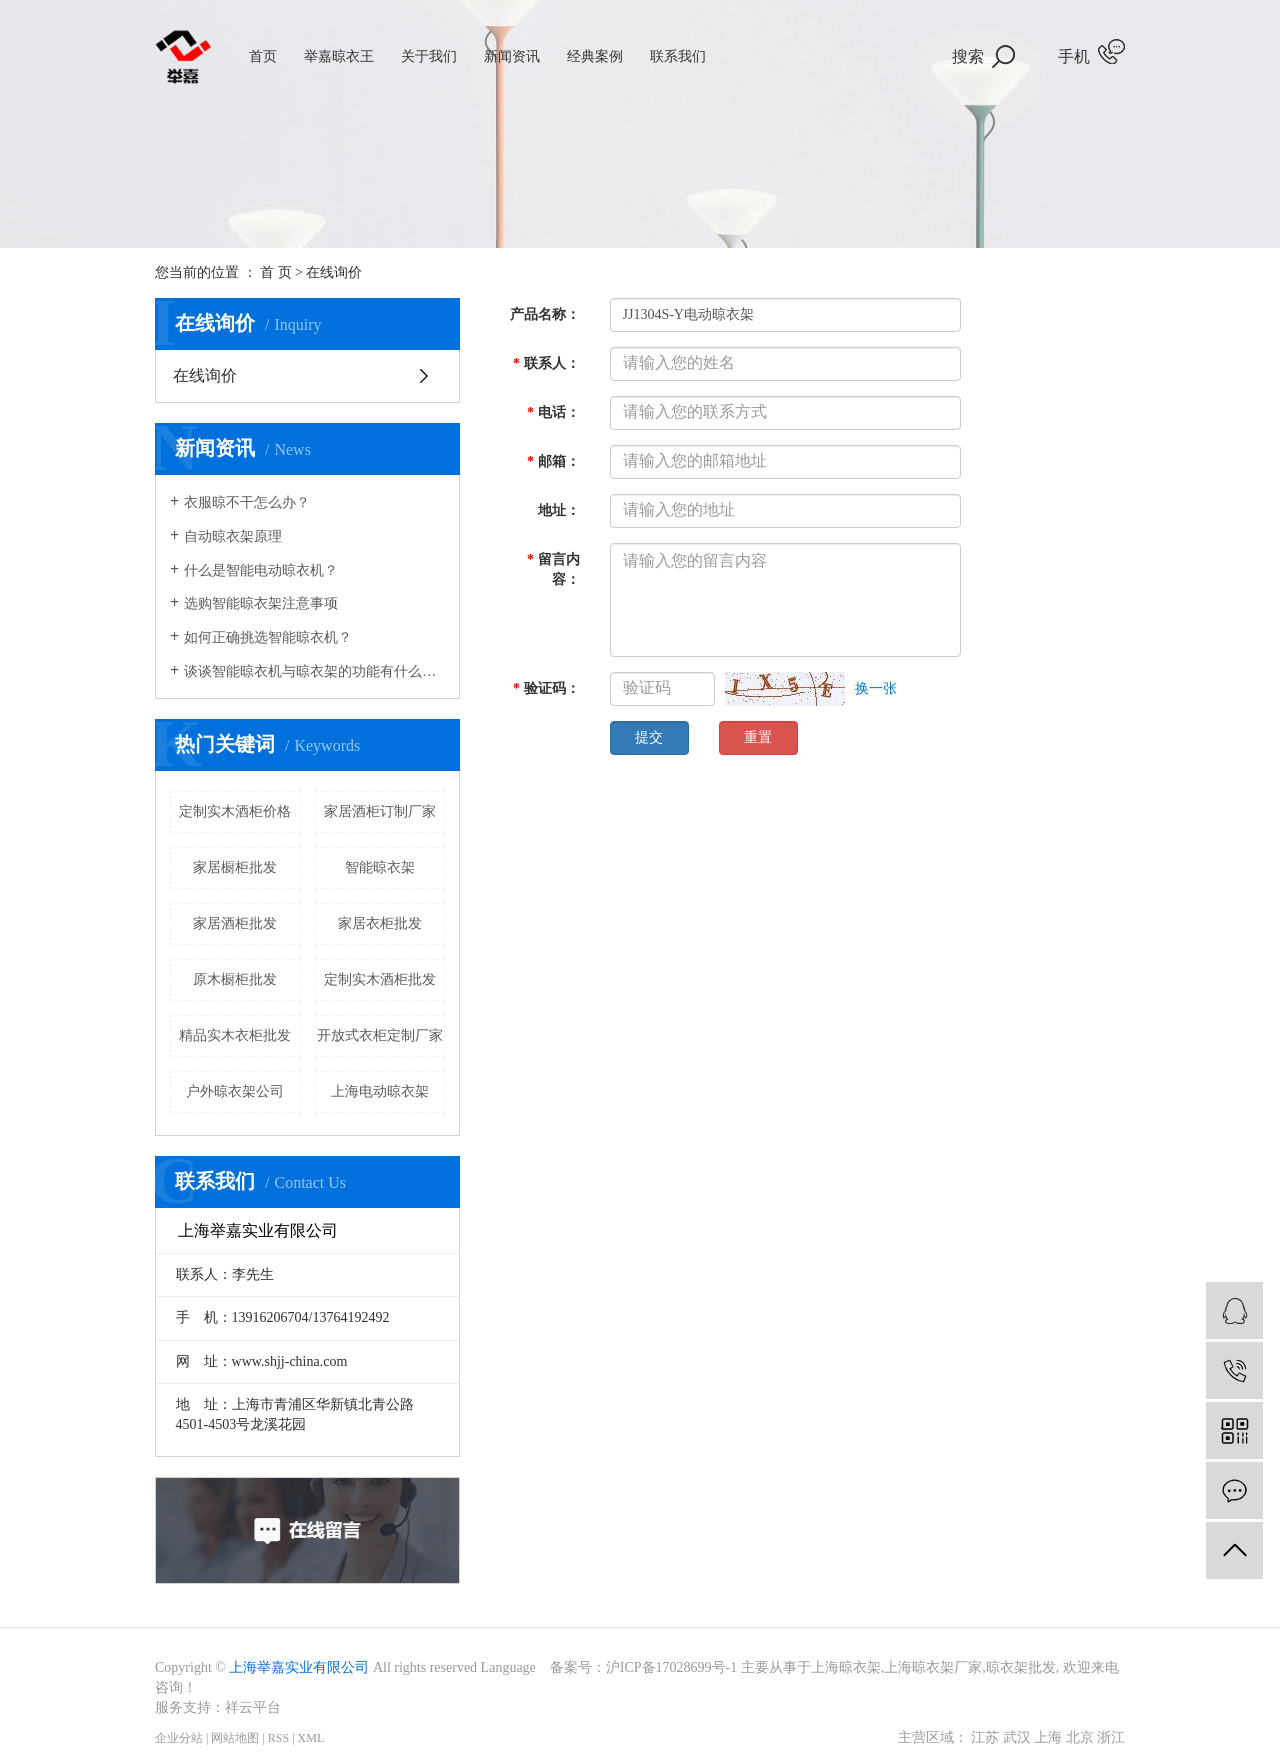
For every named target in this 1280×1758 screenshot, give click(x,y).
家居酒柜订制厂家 (380, 811)
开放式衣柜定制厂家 (380, 1035)
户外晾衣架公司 (235, 1091)
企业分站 (179, 1738)
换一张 (876, 688)
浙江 (1111, 1737)
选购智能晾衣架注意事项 (261, 603)
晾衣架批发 (1021, 1667)
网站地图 (235, 1738)
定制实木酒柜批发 (380, 979)
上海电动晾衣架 (380, 1091)
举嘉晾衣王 (339, 56)
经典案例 (595, 56)
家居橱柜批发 (235, 867)
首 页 (276, 272)
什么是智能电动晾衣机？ (261, 570)
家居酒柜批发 (235, 923)
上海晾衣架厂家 (933, 1667)
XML (311, 1738)
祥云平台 (253, 1707)
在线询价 (205, 375)
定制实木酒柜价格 (235, 811)
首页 (263, 56)
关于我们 (429, 56)
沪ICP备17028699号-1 (671, 1667)
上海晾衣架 (846, 1667)
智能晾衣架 (380, 867)
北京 (1080, 1737)
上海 (1048, 1737)
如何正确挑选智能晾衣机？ (268, 637)
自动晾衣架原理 (233, 536)
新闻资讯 (512, 56)
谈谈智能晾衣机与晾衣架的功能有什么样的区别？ (314, 671)
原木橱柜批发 (235, 979)
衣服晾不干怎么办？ (247, 502)
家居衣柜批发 (380, 923)
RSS (278, 1738)
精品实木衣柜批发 (235, 1035)
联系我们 (678, 56)
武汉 (1017, 1737)
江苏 (985, 1737)
